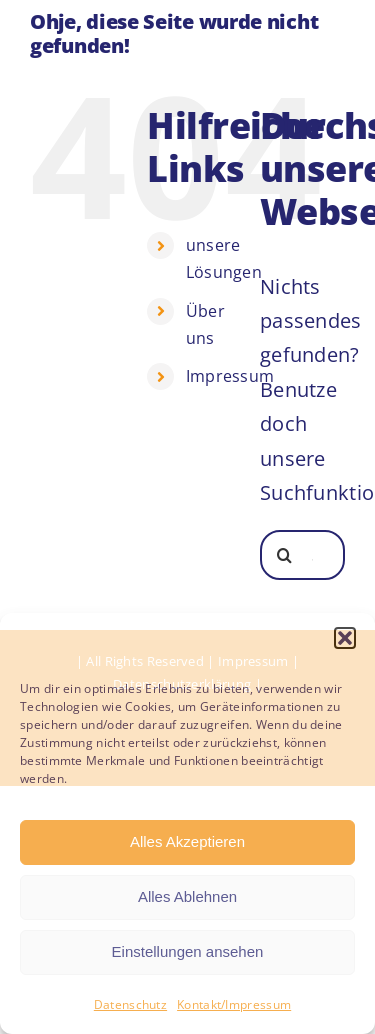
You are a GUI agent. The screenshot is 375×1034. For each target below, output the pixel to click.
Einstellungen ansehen (188, 951)
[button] (345, 638)
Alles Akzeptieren (187, 841)
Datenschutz (130, 1004)
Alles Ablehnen (187, 896)
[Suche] (285, 555)
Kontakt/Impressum (234, 1004)
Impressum (230, 376)
